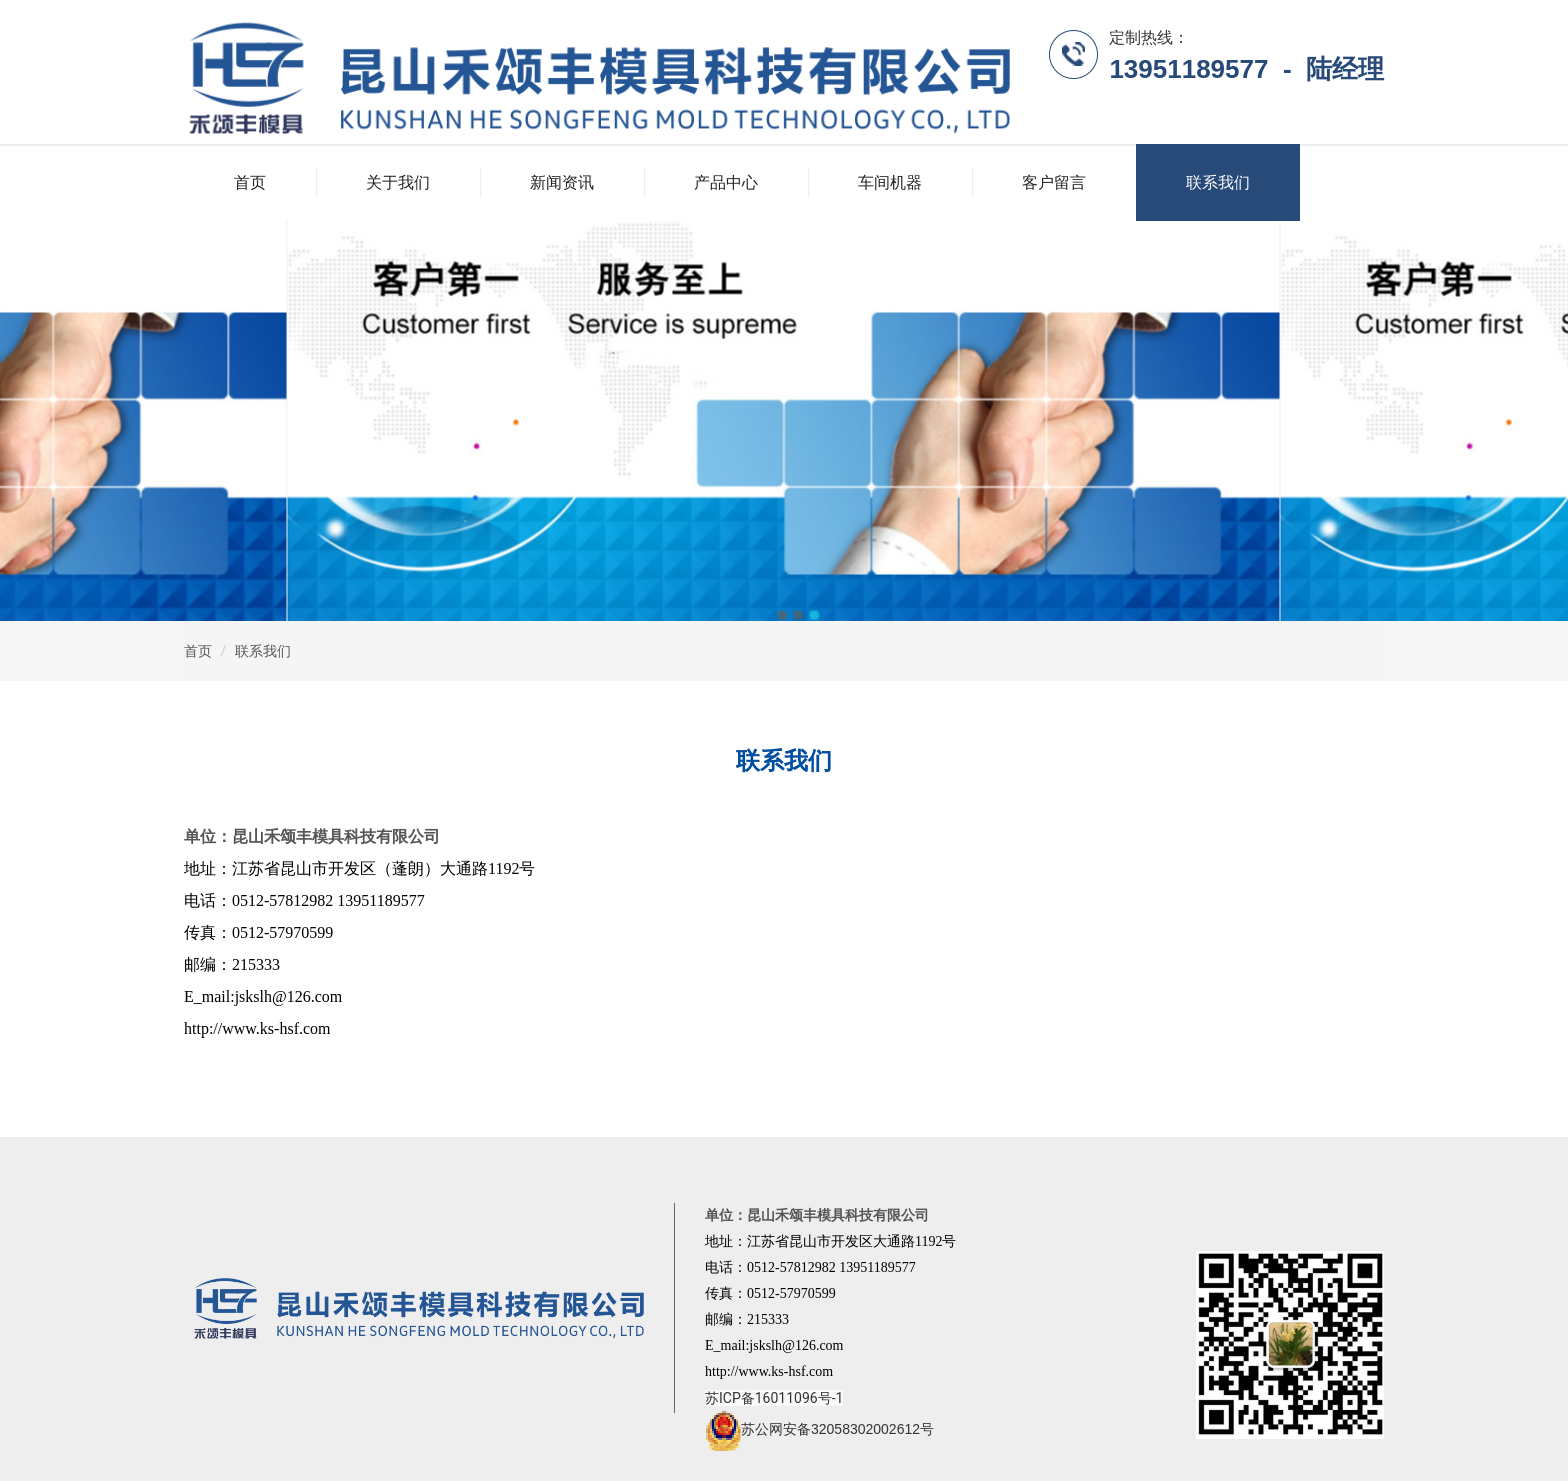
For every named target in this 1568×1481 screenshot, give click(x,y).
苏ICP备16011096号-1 (774, 1398)
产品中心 (726, 182)
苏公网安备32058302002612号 (819, 1429)
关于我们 (398, 182)
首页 (250, 182)
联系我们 (1218, 182)
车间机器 (890, 182)
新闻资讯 (562, 182)
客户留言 (1054, 182)
